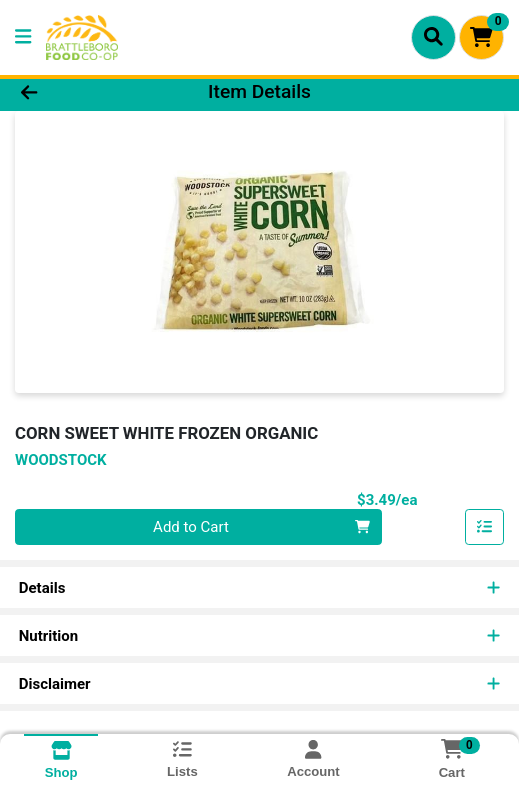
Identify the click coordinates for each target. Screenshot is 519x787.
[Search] (433, 37)
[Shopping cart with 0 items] (481, 37)
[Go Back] (76, 92)
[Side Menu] (23, 37)
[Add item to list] (485, 527)
